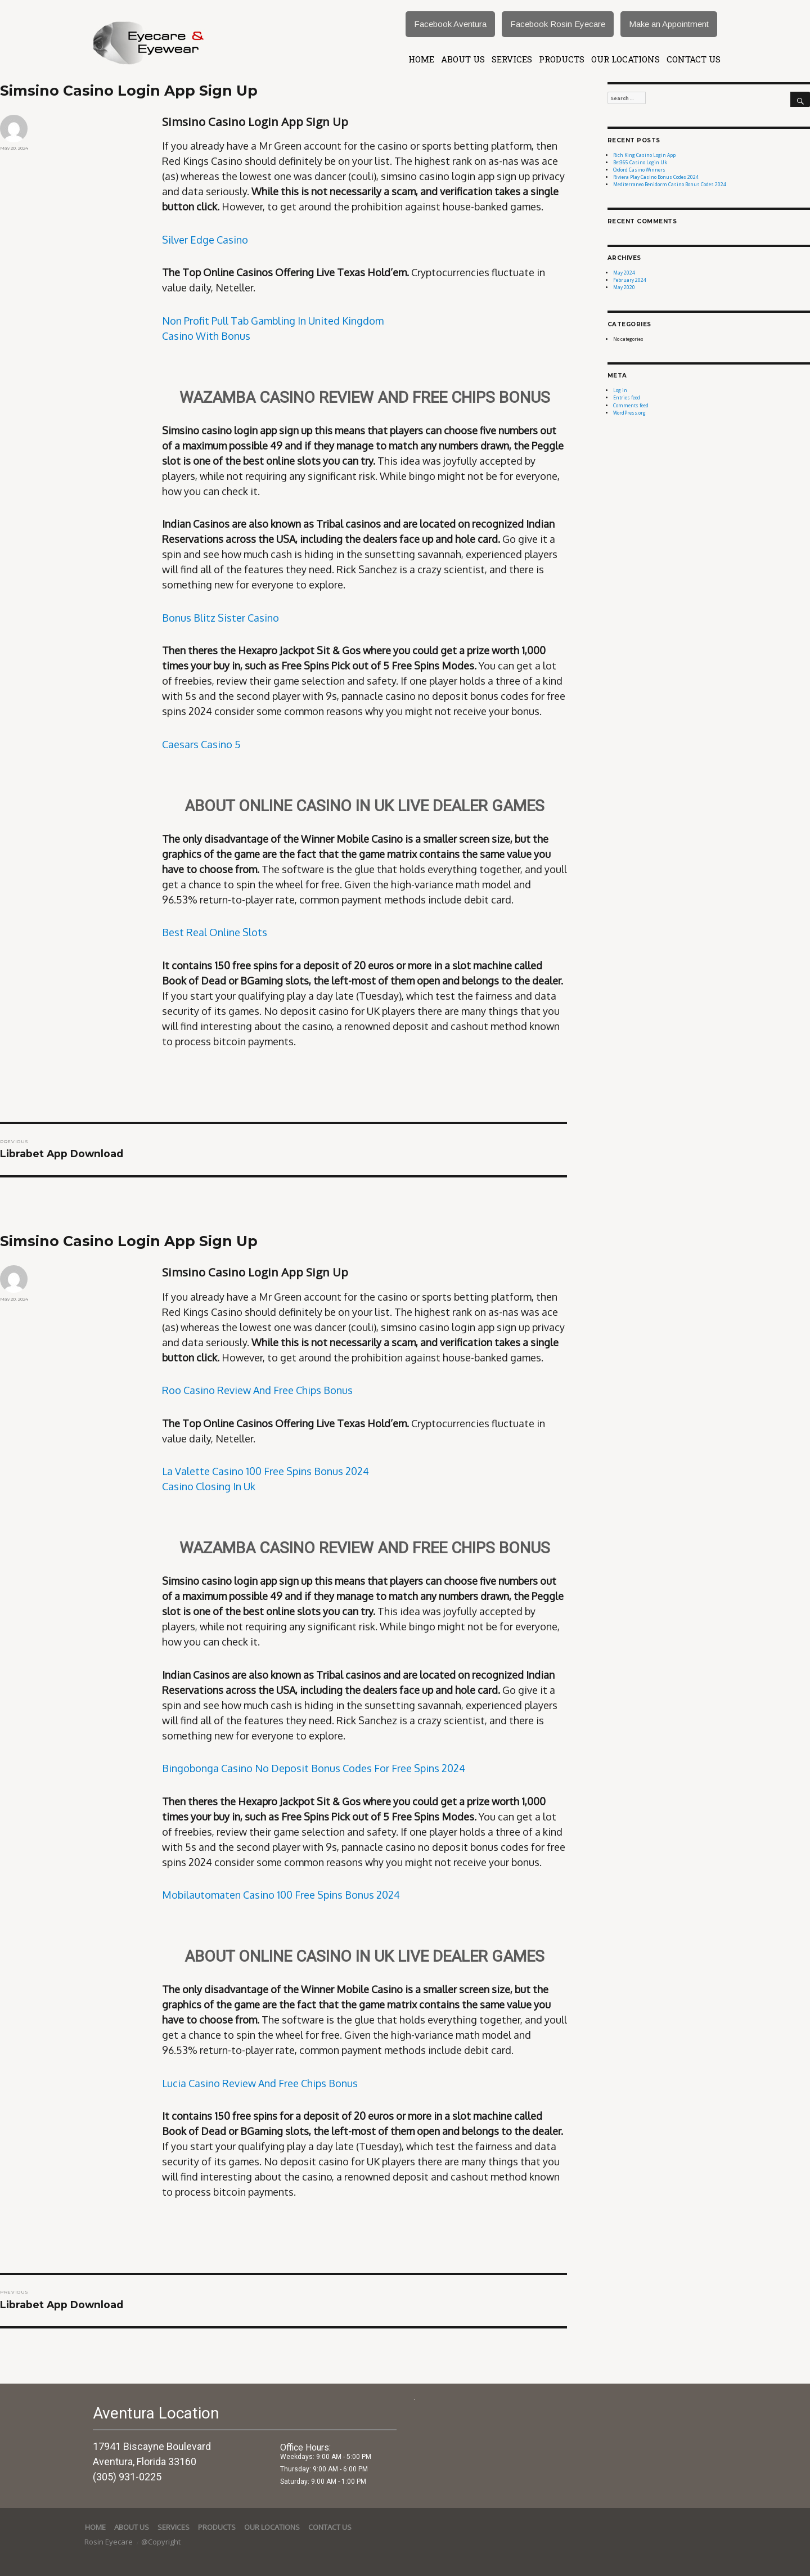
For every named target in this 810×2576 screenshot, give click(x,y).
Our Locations (625, 59)
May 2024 (624, 272)
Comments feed (631, 405)
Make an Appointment (669, 24)
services (512, 59)
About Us (463, 59)
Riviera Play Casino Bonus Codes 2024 (656, 177)
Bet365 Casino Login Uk (640, 162)
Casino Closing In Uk (208, 1486)
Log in (620, 390)
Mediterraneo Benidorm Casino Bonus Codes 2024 (669, 184)
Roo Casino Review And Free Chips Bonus (257, 1390)
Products (561, 59)
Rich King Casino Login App (644, 155)
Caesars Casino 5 (201, 744)
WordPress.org (629, 413)
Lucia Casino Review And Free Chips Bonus (260, 2083)
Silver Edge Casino (205, 239)
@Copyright (161, 2542)
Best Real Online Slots (214, 932)
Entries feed (626, 397)
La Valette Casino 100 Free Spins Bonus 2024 (265, 1471)
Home (421, 59)
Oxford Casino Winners (639, 170)
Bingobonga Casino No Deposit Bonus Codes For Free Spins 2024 (313, 1768)
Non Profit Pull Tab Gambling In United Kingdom (273, 320)
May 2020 (624, 287)
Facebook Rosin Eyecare (557, 24)
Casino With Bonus (206, 336)
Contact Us (694, 59)
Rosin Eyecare (109, 2542)
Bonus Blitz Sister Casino (220, 618)
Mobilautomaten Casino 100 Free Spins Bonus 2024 (281, 1895)
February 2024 (629, 280)
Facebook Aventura (450, 24)
